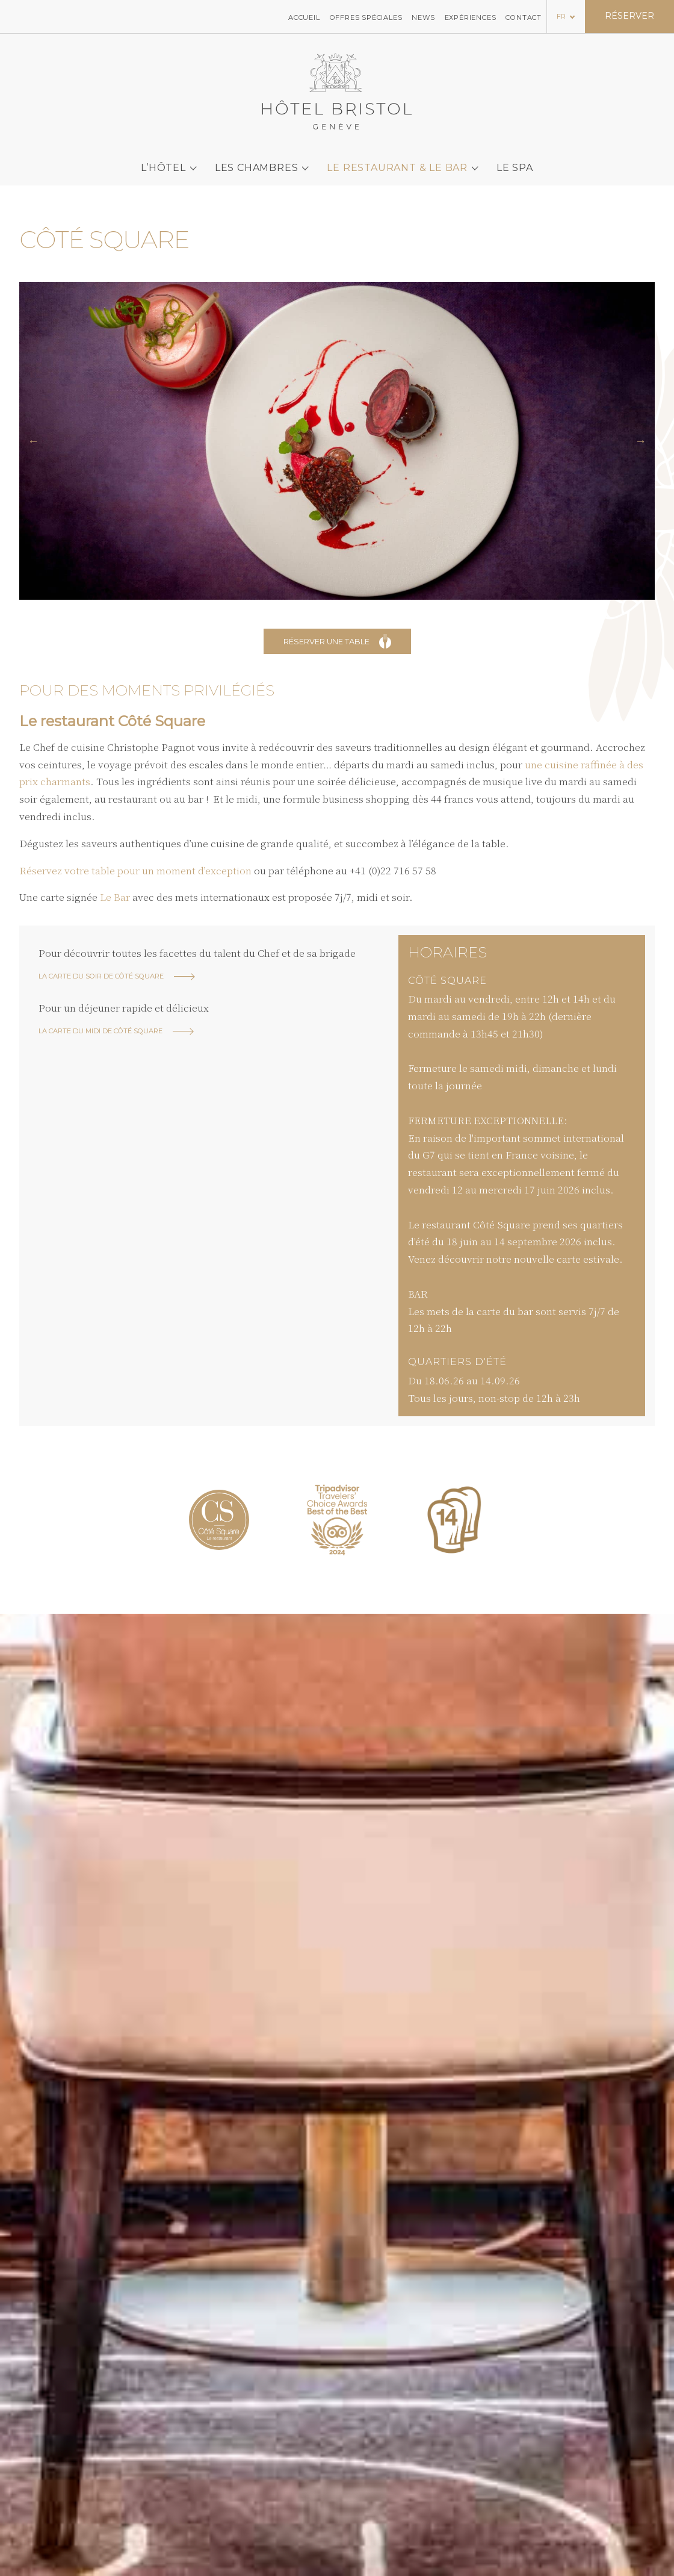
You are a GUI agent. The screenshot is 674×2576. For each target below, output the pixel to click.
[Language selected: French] (566, 15)
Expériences (470, 16)
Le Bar (115, 897)
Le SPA (514, 159)
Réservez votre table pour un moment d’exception (135, 870)
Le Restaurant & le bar (397, 159)
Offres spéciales (366, 16)
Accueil (304, 16)
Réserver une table (337, 641)
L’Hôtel (163, 159)
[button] (33, 441)
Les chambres (256, 159)
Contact (524, 16)
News (423, 16)
